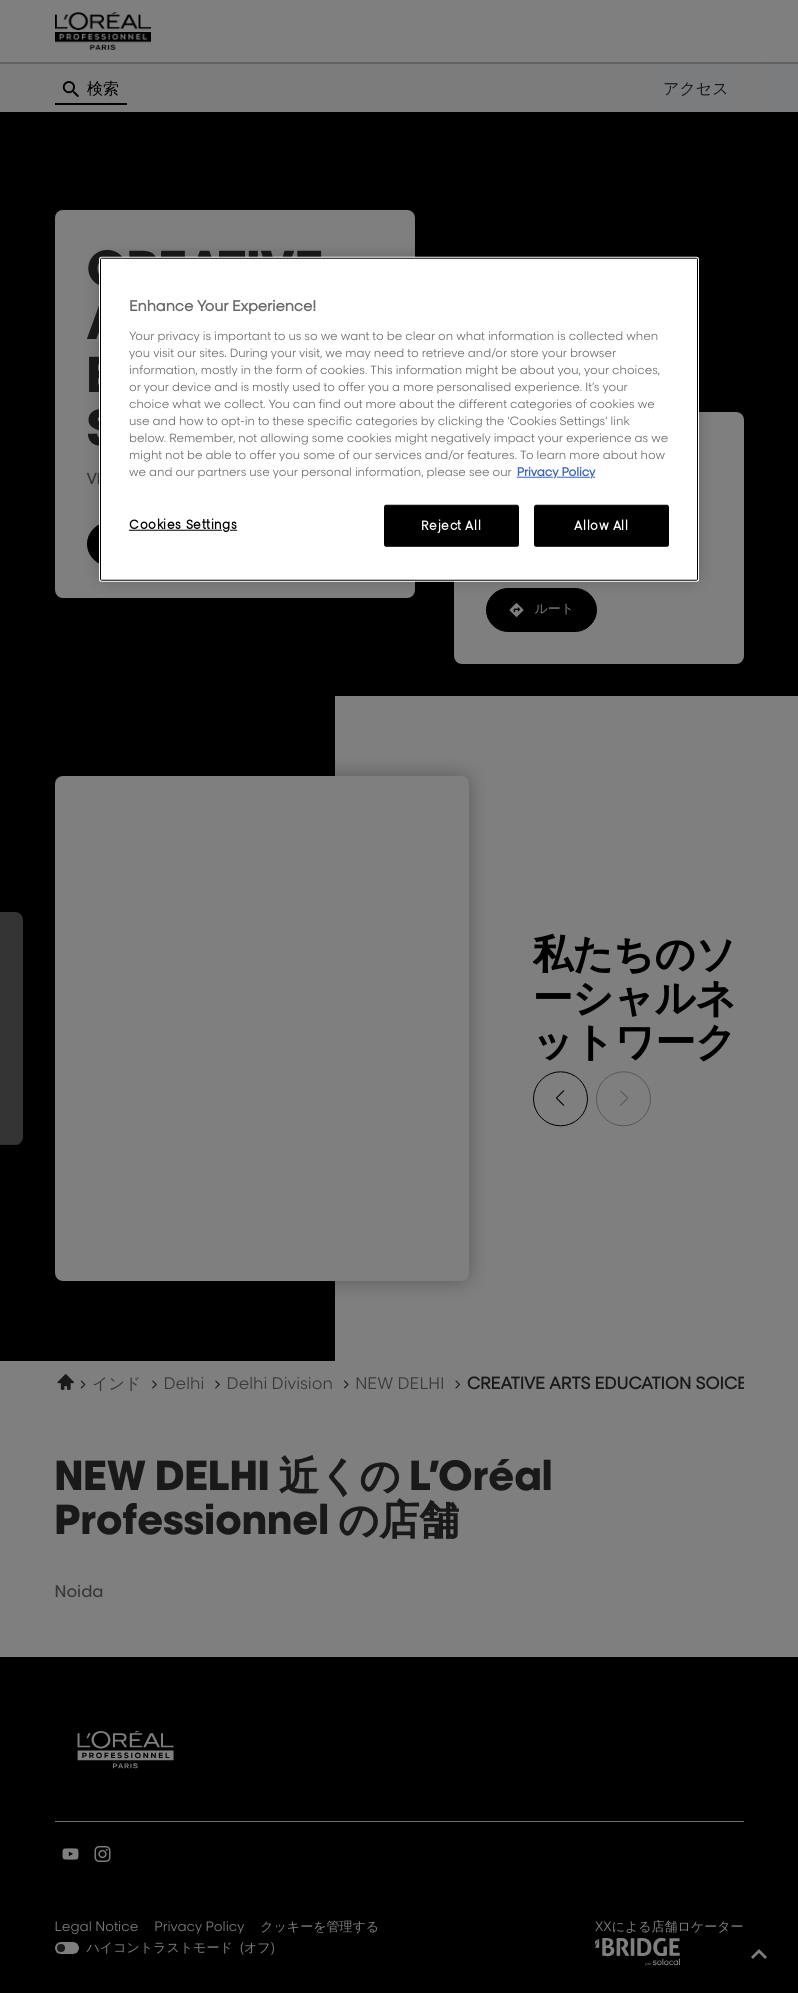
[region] (399, 419)
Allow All (601, 525)
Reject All (451, 525)
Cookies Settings (183, 524)
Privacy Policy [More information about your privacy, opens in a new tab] (556, 471)
